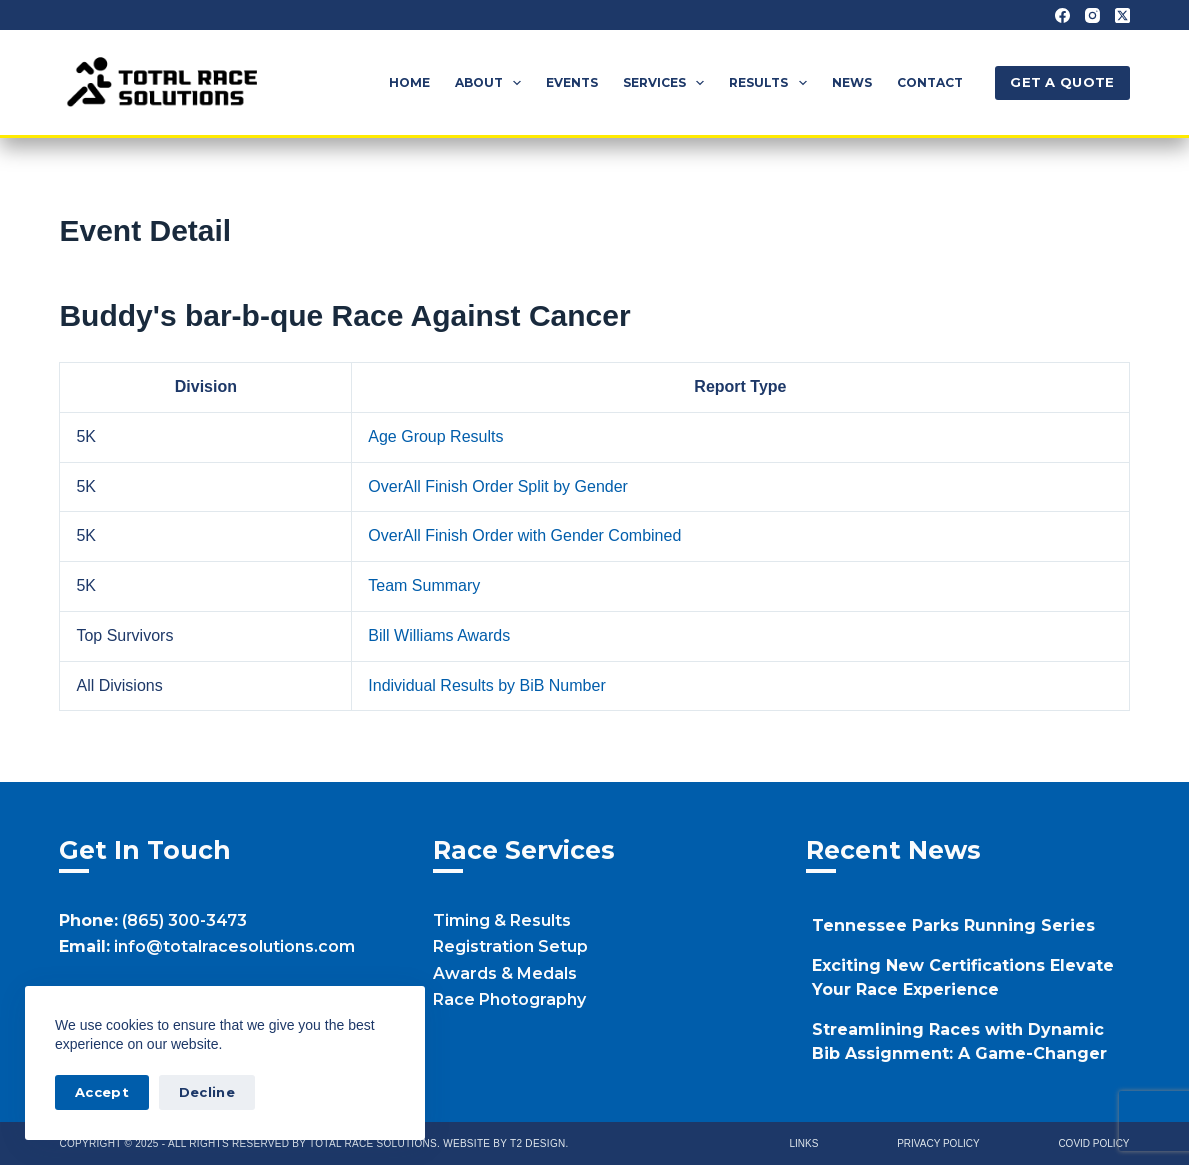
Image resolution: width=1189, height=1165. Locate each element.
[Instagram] (1092, 15)
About (492, 83)
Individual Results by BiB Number (486, 685)
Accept (102, 1092)
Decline (207, 1092)
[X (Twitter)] (1122, 15)
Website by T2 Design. (505, 1143)
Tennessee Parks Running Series (953, 925)
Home (409, 82)
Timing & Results (502, 920)
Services (667, 83)
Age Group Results (435, 436)
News (852, 82)
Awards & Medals (505, 973)
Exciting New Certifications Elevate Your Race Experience (963, 977)
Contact (930, 82)
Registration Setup (510, 946)
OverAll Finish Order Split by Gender (498, 486)
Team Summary (424, 585)
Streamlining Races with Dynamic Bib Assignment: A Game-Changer (959, 1041)
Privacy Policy (938, 1143)
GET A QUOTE (1062, 82)
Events (572, 82)
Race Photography (509, 999)
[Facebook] (1062, 15)
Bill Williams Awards (439, 635)
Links (804, 1143)
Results (771, 83)
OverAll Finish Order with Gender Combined (524, 535)
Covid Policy (1093, 1143)
